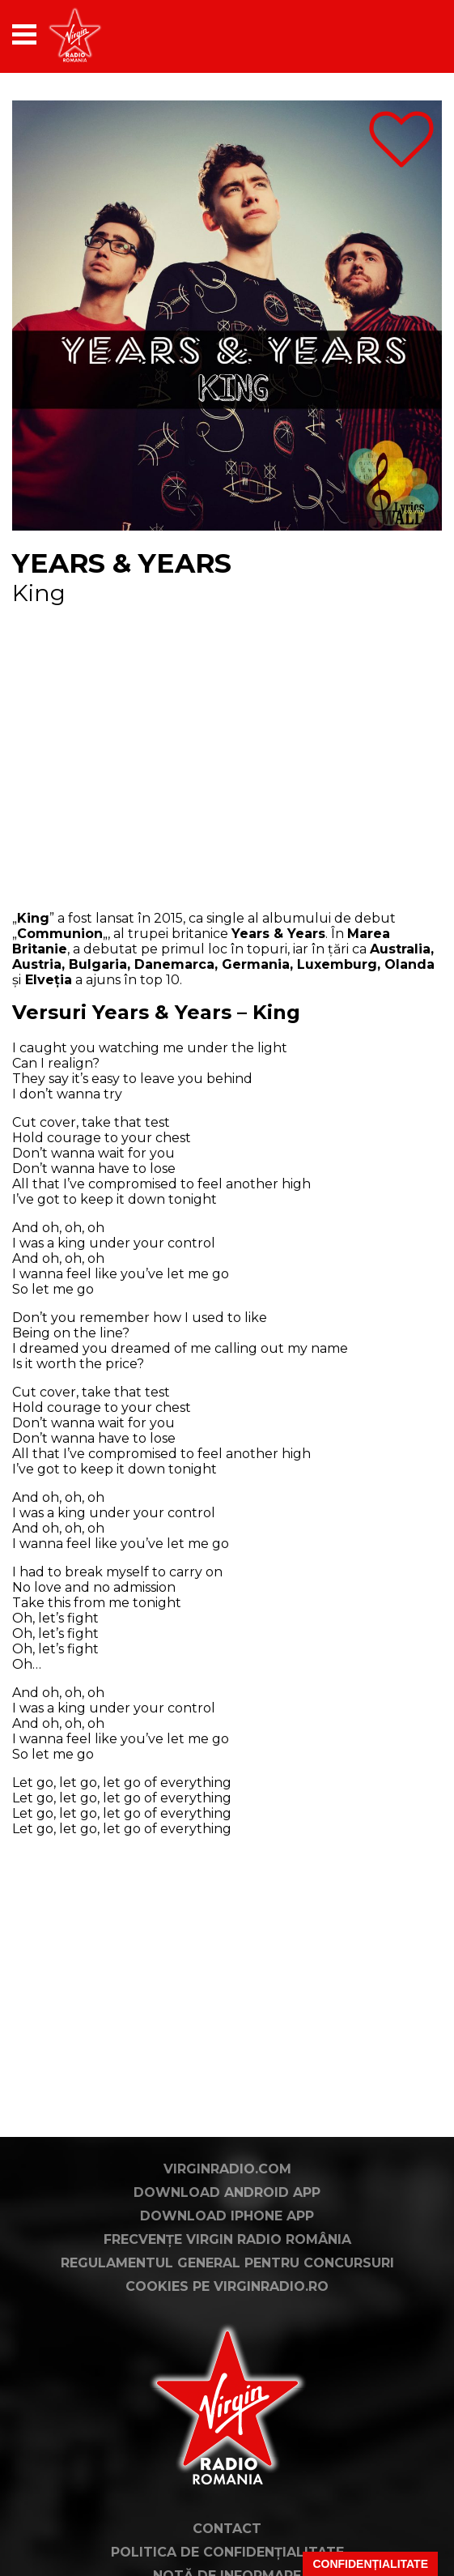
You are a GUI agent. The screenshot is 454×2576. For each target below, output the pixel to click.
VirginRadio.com (227, 2169)
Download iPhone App (227, 2216)
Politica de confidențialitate (227, 2552)
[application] (401, 34)
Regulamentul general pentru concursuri (227, 2263)
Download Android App (227, 2192)
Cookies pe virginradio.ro (227, 2286)
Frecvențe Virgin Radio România (227, 2239)
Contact (227, 2528)
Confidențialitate (370, 2563)
